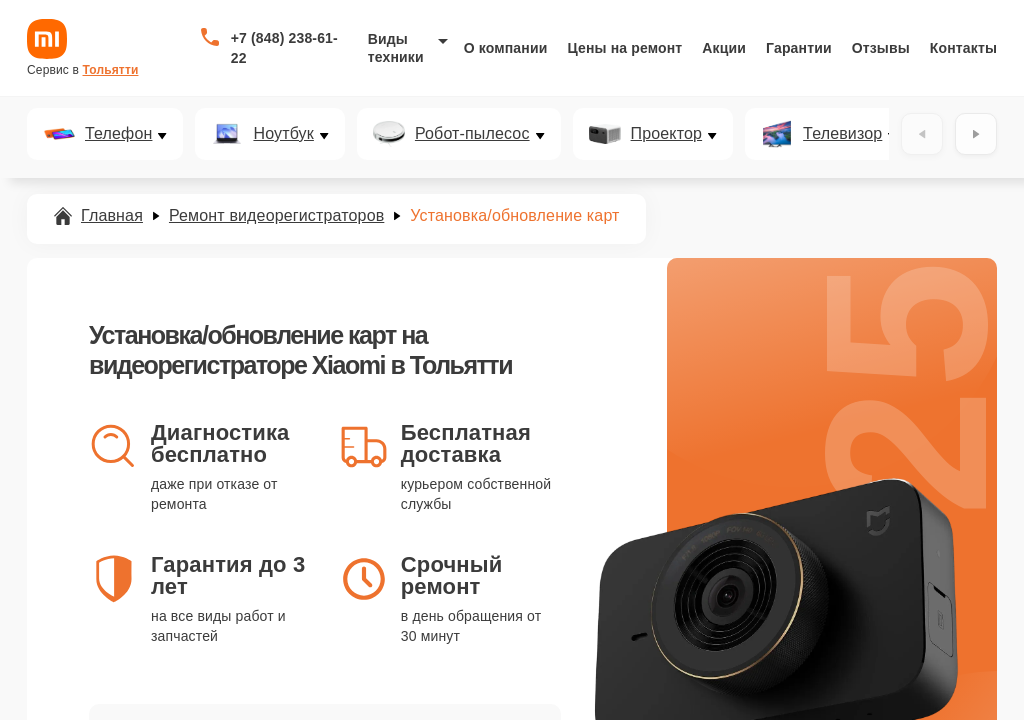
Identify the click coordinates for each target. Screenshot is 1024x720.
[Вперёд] (976, 134)
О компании (506, 48)
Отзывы (881, 48)
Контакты (963, 48)
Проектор (667, 134)
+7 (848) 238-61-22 (284, 48)
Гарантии (799, 48)
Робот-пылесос (472, 134)
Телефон (118, 134)
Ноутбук (283, 134)
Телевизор (842, 134)
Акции (724, 48)
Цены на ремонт (624, 48)
